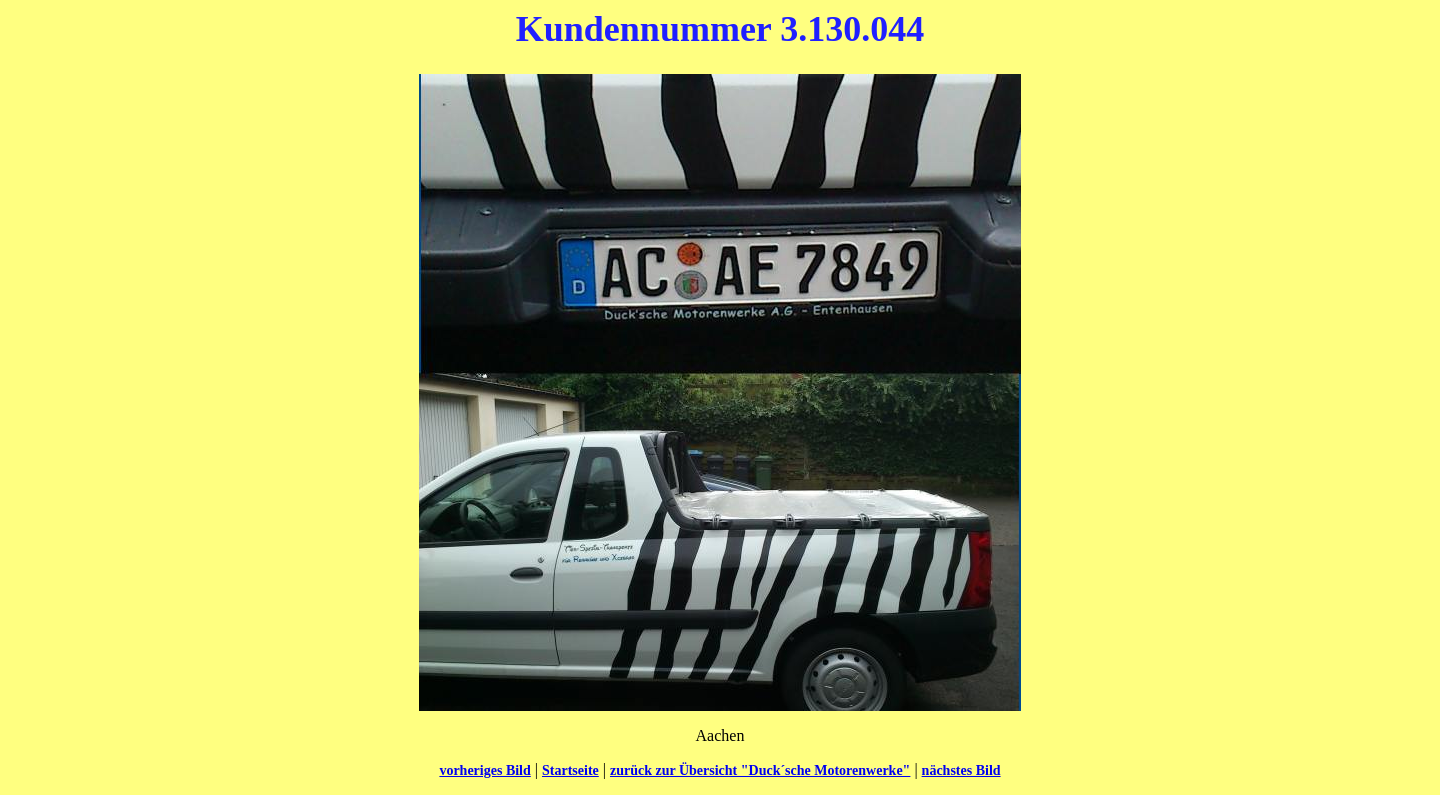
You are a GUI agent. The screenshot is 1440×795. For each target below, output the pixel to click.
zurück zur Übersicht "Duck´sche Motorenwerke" (760, 770)
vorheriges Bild (484, 770)
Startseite (570, 770)
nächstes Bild (961, 770)
